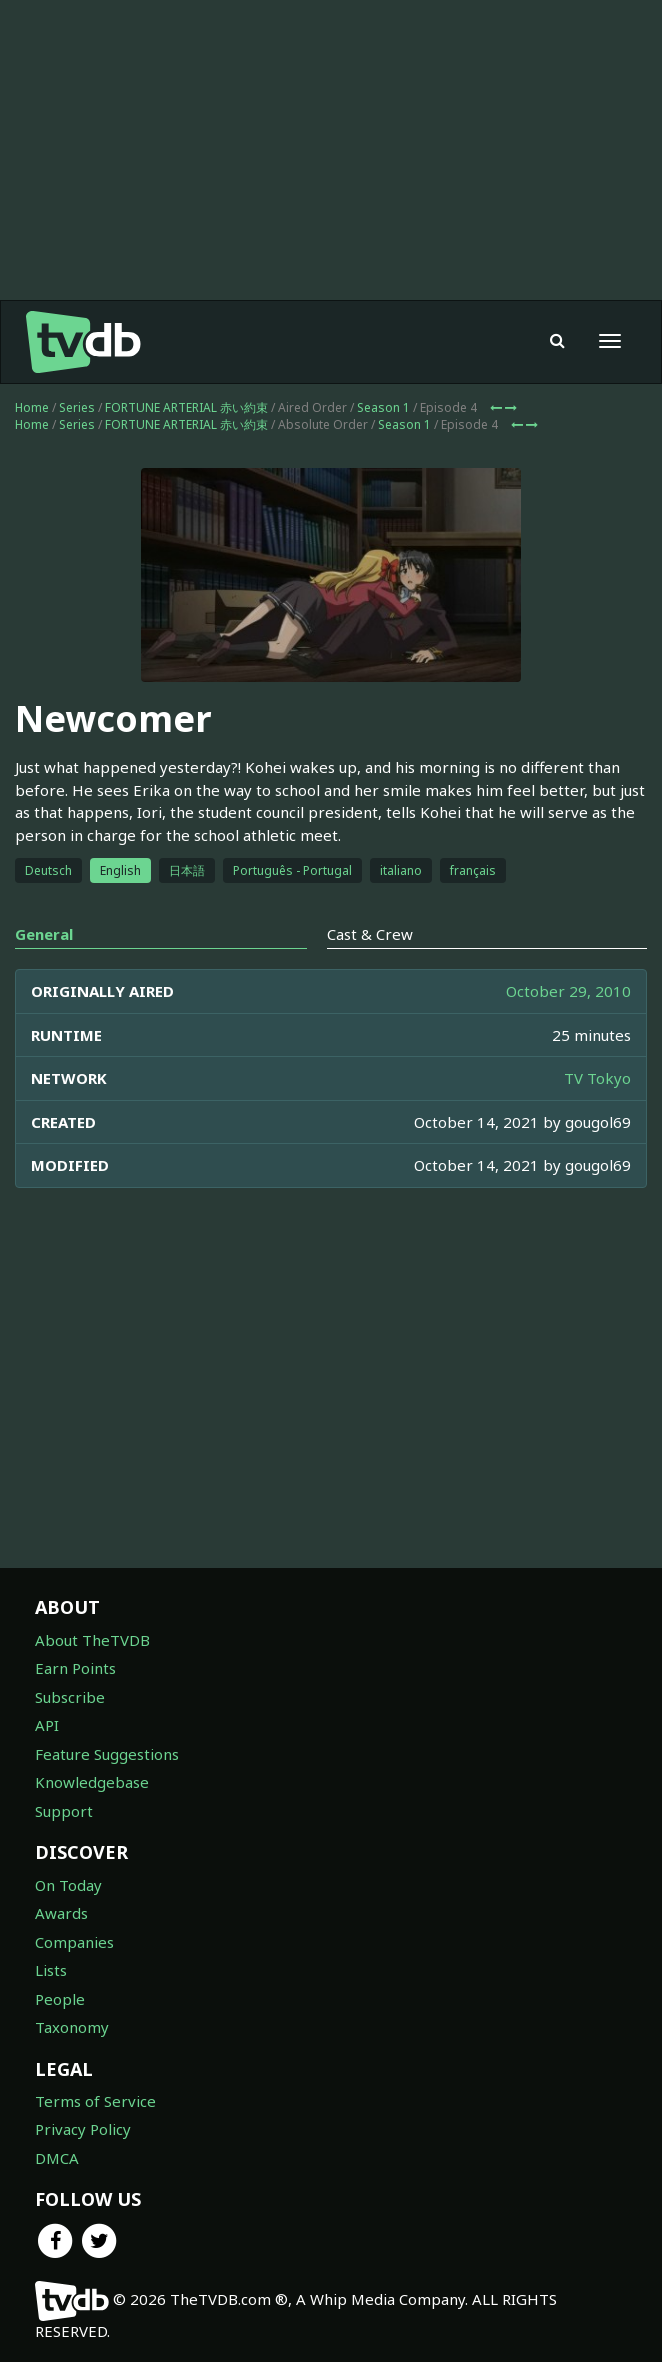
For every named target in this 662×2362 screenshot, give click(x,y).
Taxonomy (72, 2027)
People (60, 1999)
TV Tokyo (597, 1078)
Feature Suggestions (107, 1754)
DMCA (57, 2158)
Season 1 (383, 407)
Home (32, 407)
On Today (68, 1885)
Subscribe (70, 1697)
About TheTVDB (92, 1640)
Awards (61, 1913)
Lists (51, 1970)
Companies (74, 1942)
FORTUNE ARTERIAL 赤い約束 (186, 407)
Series (77, 407)
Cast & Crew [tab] (370, 934)
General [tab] (44, 934)
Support (64, 1811)
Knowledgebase (92, 1782)
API (47, 1725)
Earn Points (75, 1668)
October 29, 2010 (568, 991)
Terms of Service (95, 2101)
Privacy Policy (83, 2129)
